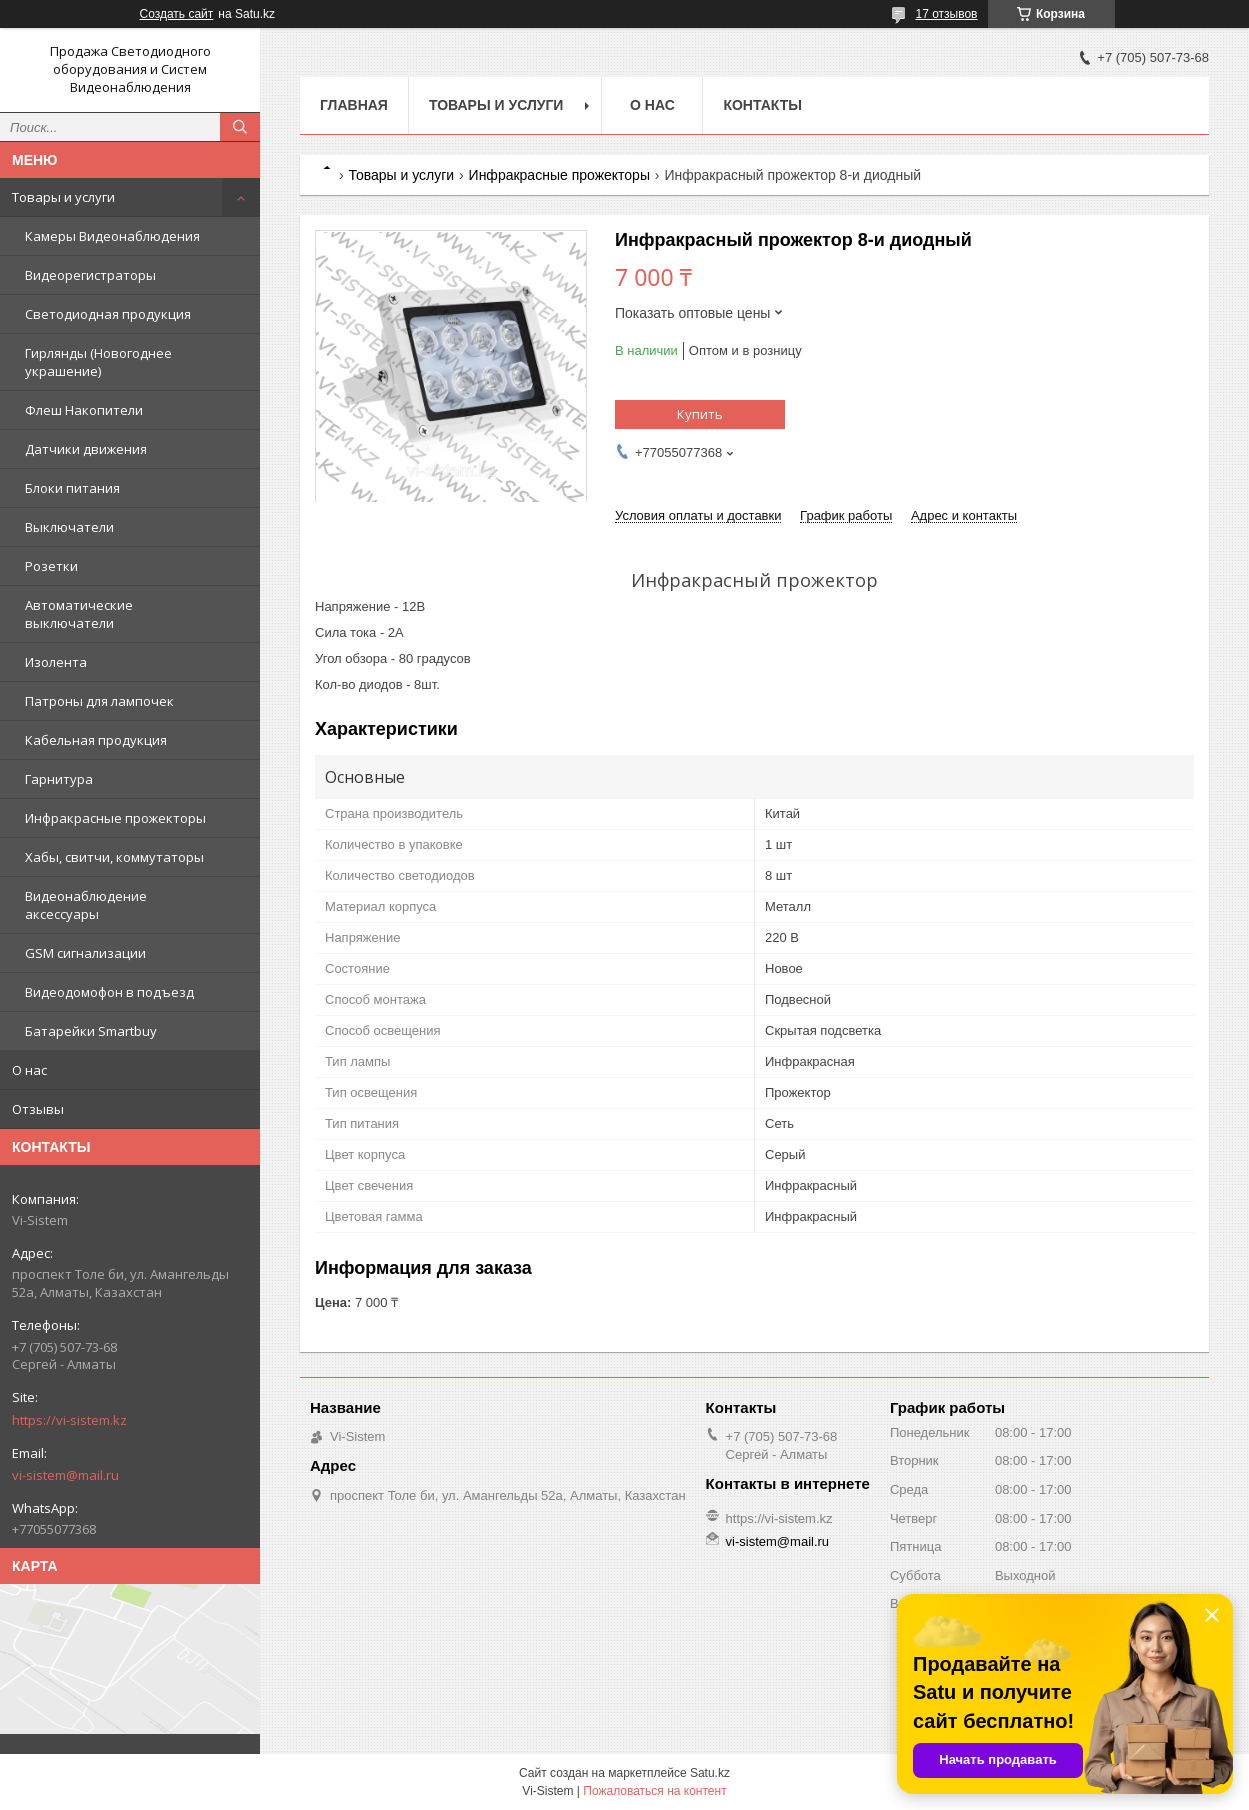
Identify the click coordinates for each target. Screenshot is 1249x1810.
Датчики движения (86, 449)
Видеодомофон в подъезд (109, 992)
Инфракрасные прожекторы (115, 818)
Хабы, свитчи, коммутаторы (114, 857)
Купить (700, 414)
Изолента (56, 662)
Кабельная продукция (96, 740)
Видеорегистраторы (90, 275)
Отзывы (38, 1109)
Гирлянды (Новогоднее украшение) (98, 362)
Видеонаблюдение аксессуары (86, 905)
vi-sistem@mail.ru (65, 1475)
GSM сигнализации (85, 953)
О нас (29, 1070)
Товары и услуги (63, 197)
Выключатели (69, 527)
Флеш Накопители (84, 410)
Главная (354, 105)
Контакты (762, 105)
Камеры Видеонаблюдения (112, 236)
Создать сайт (177, 14)
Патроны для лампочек (99, 701)
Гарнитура (59, 779)
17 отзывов (946, 14)
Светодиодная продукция (108, 314)
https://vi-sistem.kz (69, 1420)
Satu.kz (710, 1773)
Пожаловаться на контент (654, 1791)
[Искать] (240, 127)
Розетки (51, 566)
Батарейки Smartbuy (91, 1031)
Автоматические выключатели (79, 614)
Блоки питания (72, 488)
